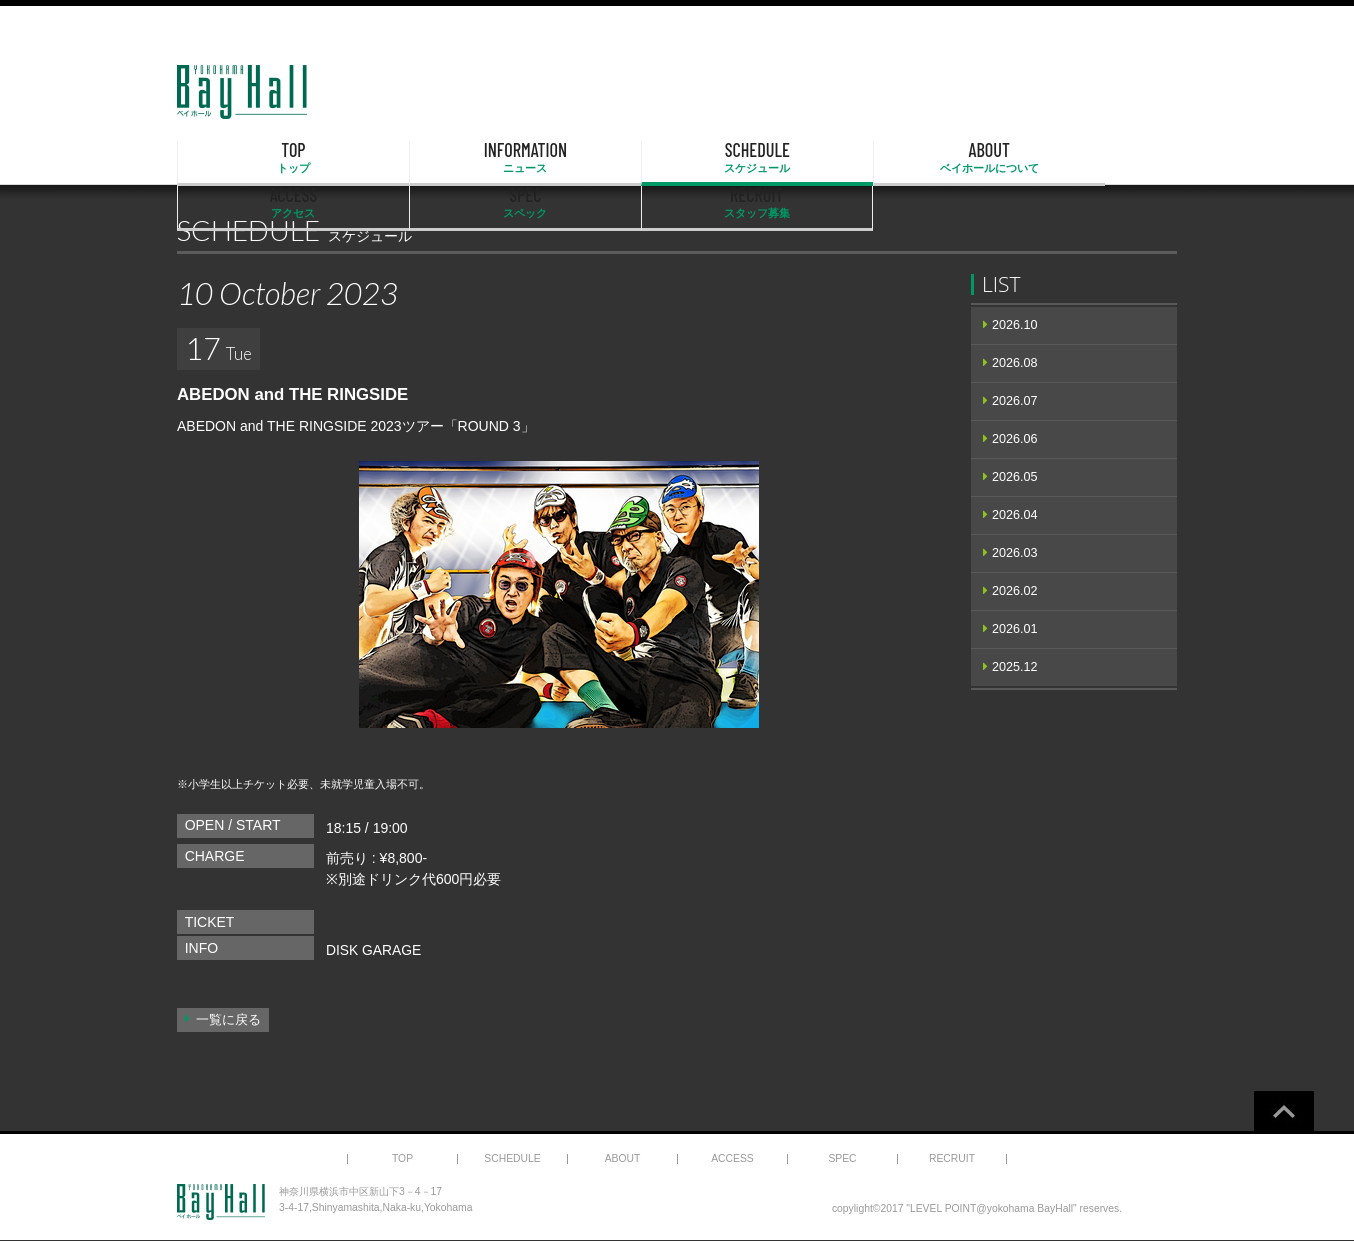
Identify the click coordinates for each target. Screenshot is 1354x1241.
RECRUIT (1105, 158)
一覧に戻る (228, 1020)
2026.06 (1015, 439)
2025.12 (1015, 667)
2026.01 (1015, 629)
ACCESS (820, 158)
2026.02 (1015, 591)
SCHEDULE (535, 158)
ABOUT (677, 158)
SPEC (963, 158)
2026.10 (1015, 325)
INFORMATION (392, 158)
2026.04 (1015, 515)
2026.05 (1015, 477)
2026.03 (1015, 553)
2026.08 (1015, 363)
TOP (249, 158)
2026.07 (1015, 401)
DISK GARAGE (374, 950)
